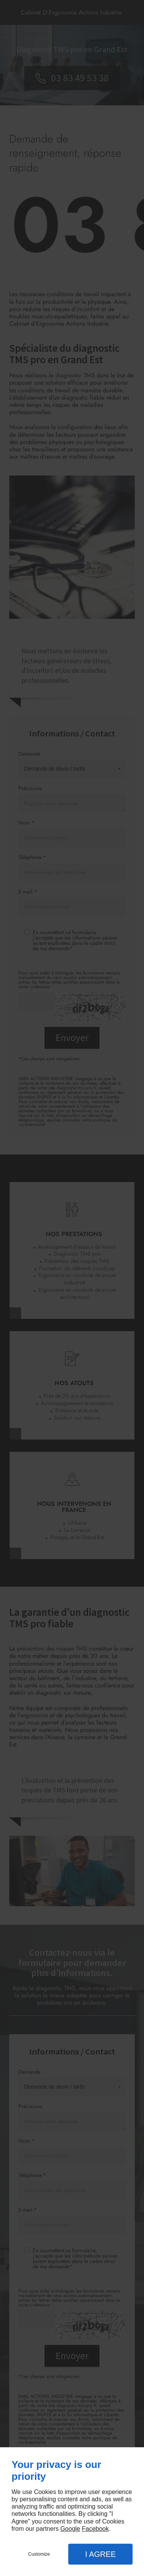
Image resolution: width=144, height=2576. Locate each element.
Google (70, 2528)
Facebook (95, 2528)
